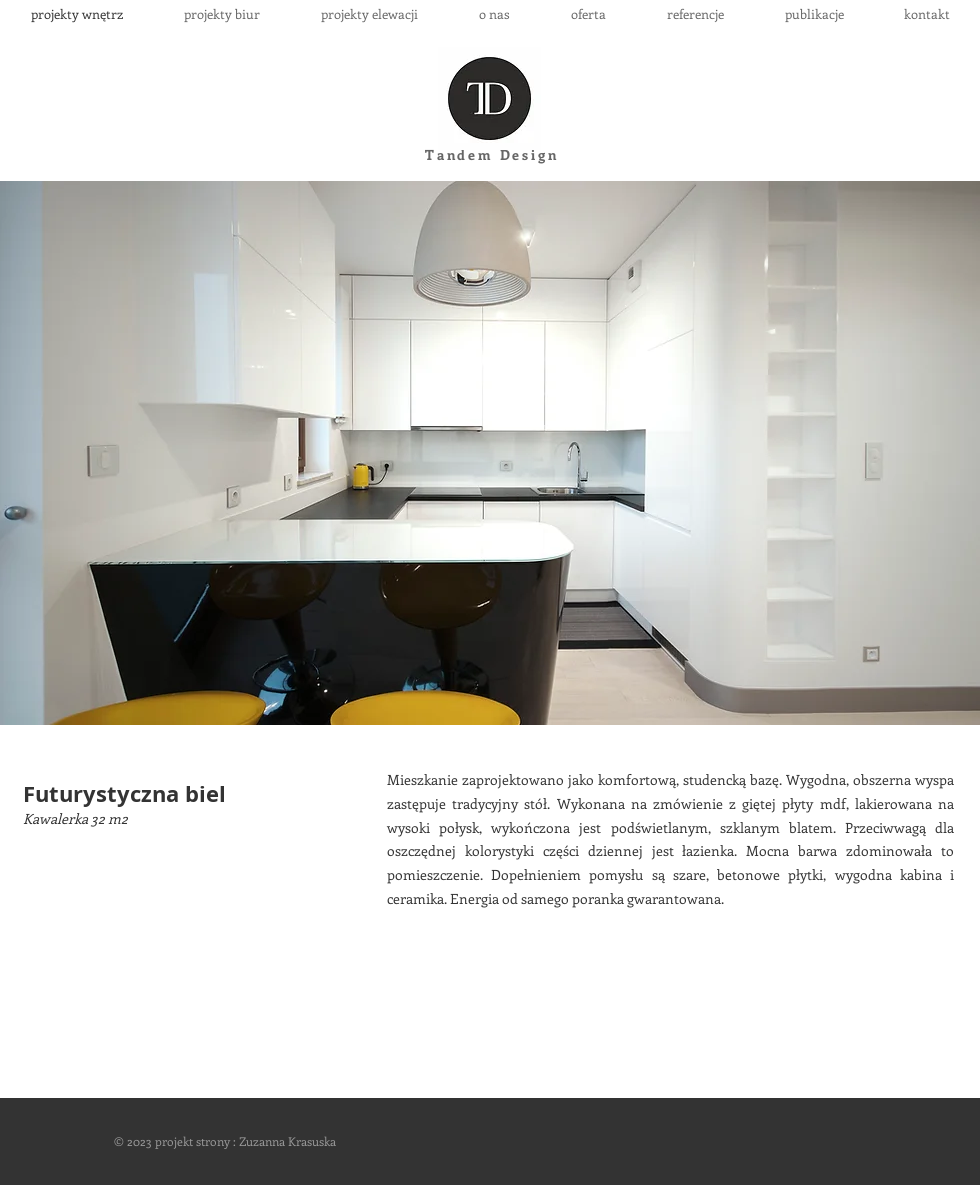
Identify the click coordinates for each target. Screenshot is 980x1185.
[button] (490, 453)
